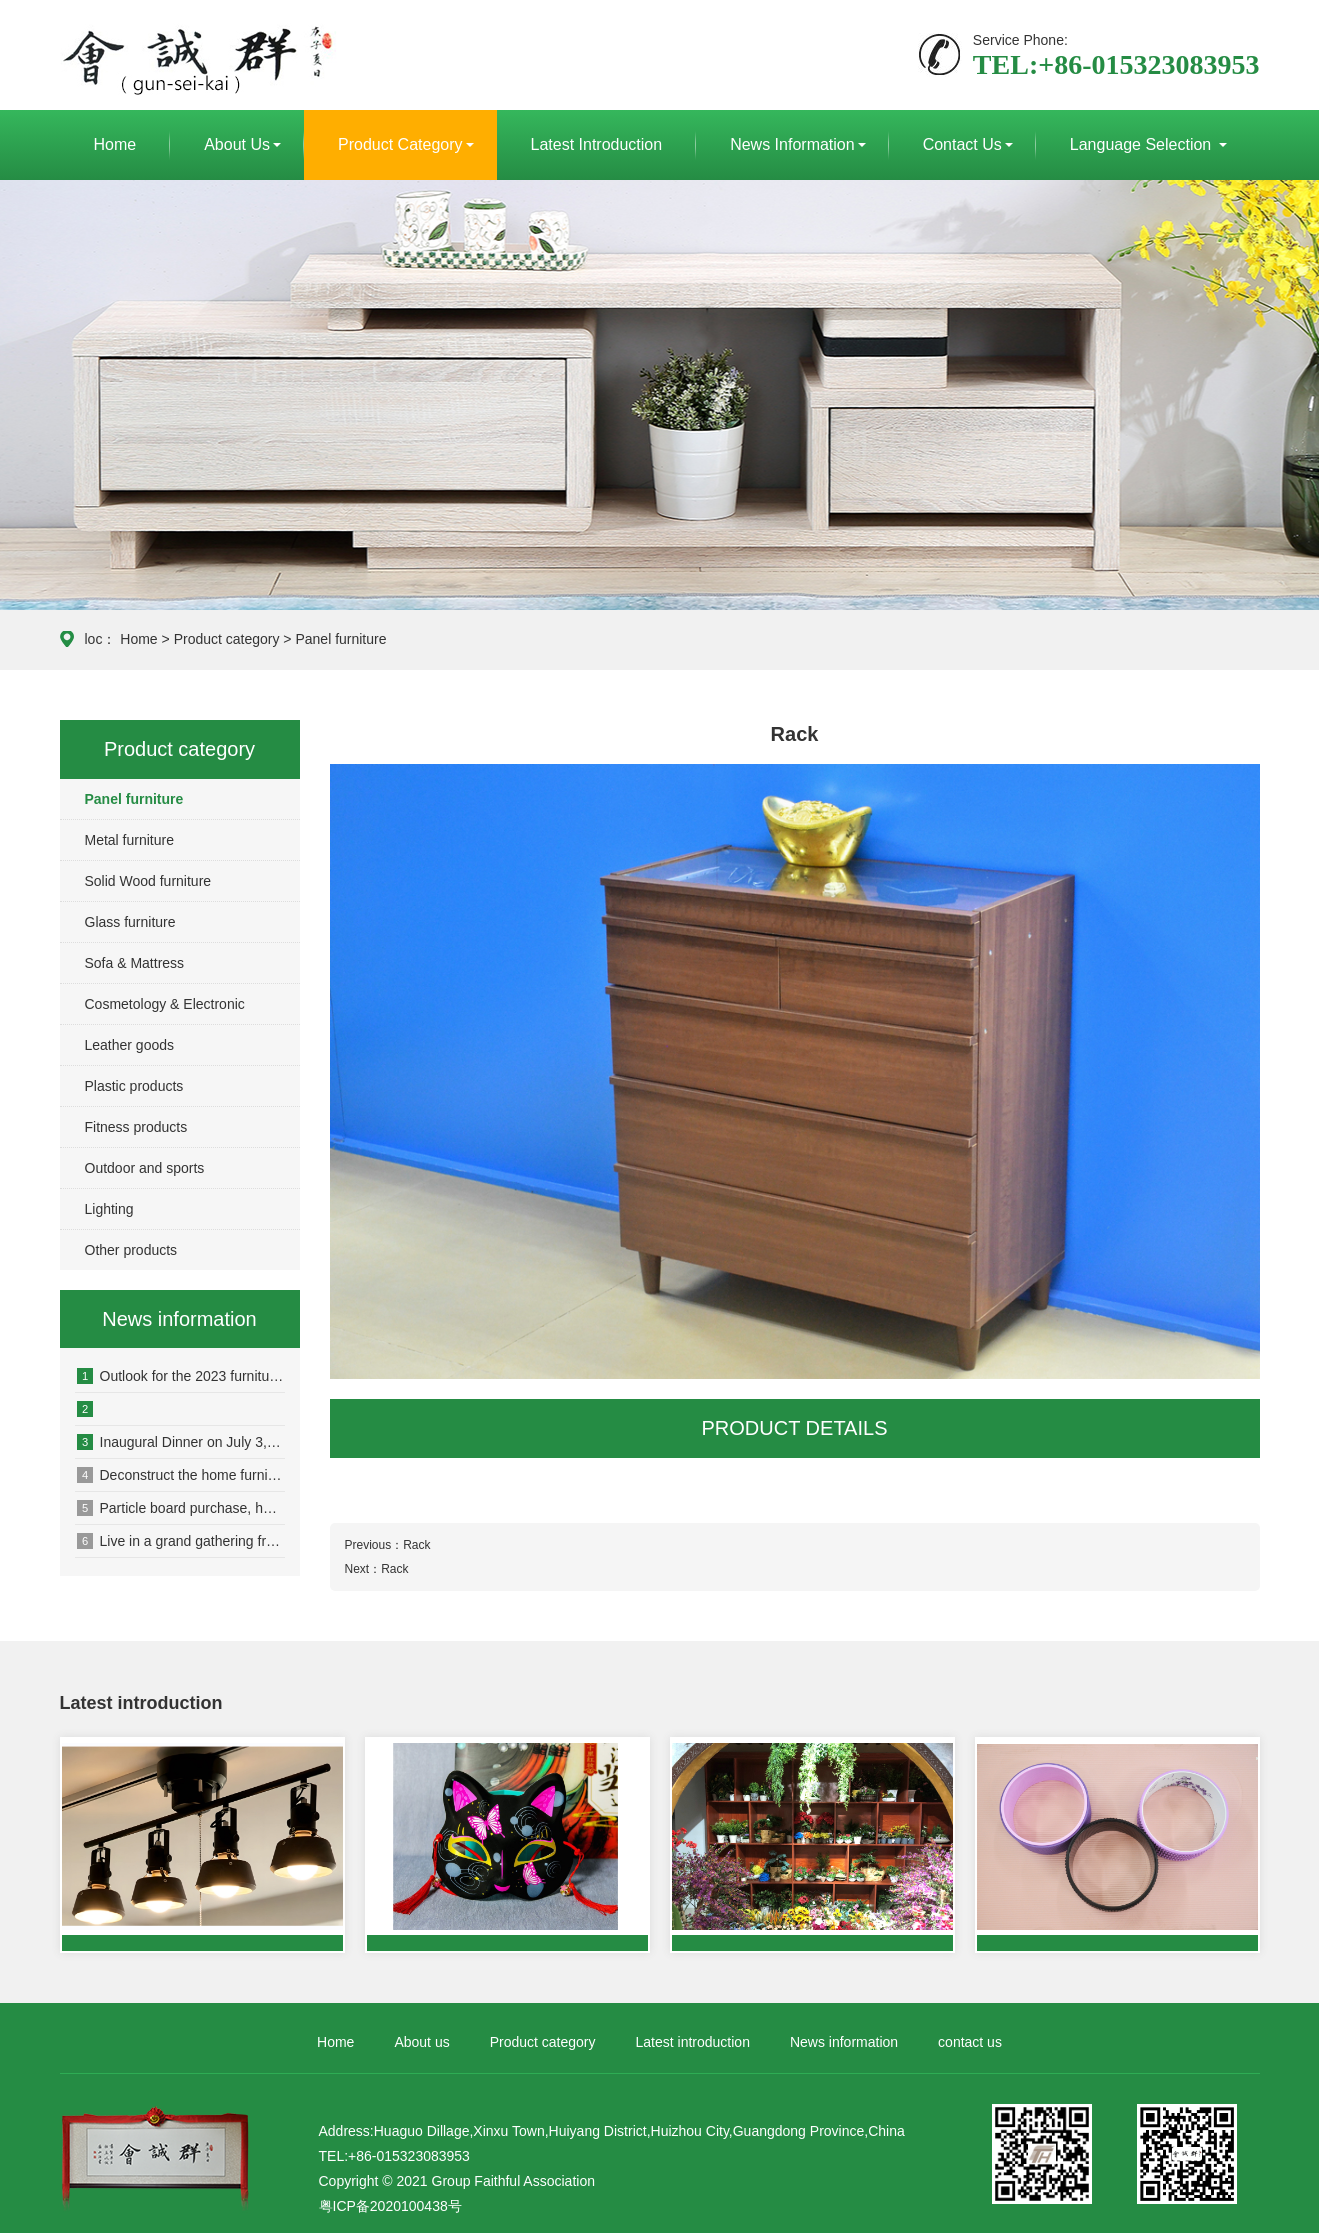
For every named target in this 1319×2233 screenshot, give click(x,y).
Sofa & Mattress (135, 963)
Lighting (109, 1209)
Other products (131, 1250)
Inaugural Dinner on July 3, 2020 (181, 1442)
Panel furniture (340, 639)
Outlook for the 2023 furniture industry (181, 1376)
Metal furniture (129, 840)
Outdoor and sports (145, 1168)
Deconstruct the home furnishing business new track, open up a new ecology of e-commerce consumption (181, 1475)
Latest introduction (597, 144)
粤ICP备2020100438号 (390, 2206)
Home (115, 144)
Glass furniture (130, 922)
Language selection (1143, 144)
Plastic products (134, 1086)
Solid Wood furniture (148, 881)
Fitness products (136, 1127)
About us (237, 144)
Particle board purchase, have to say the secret (181, 1508)
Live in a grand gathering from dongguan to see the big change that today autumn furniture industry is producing (181, 1541)
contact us (962, 144)
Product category (400, 144)
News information (792, 144)
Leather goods (130, 1045)
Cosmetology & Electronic (165, 1004)
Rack (416, 1545)
